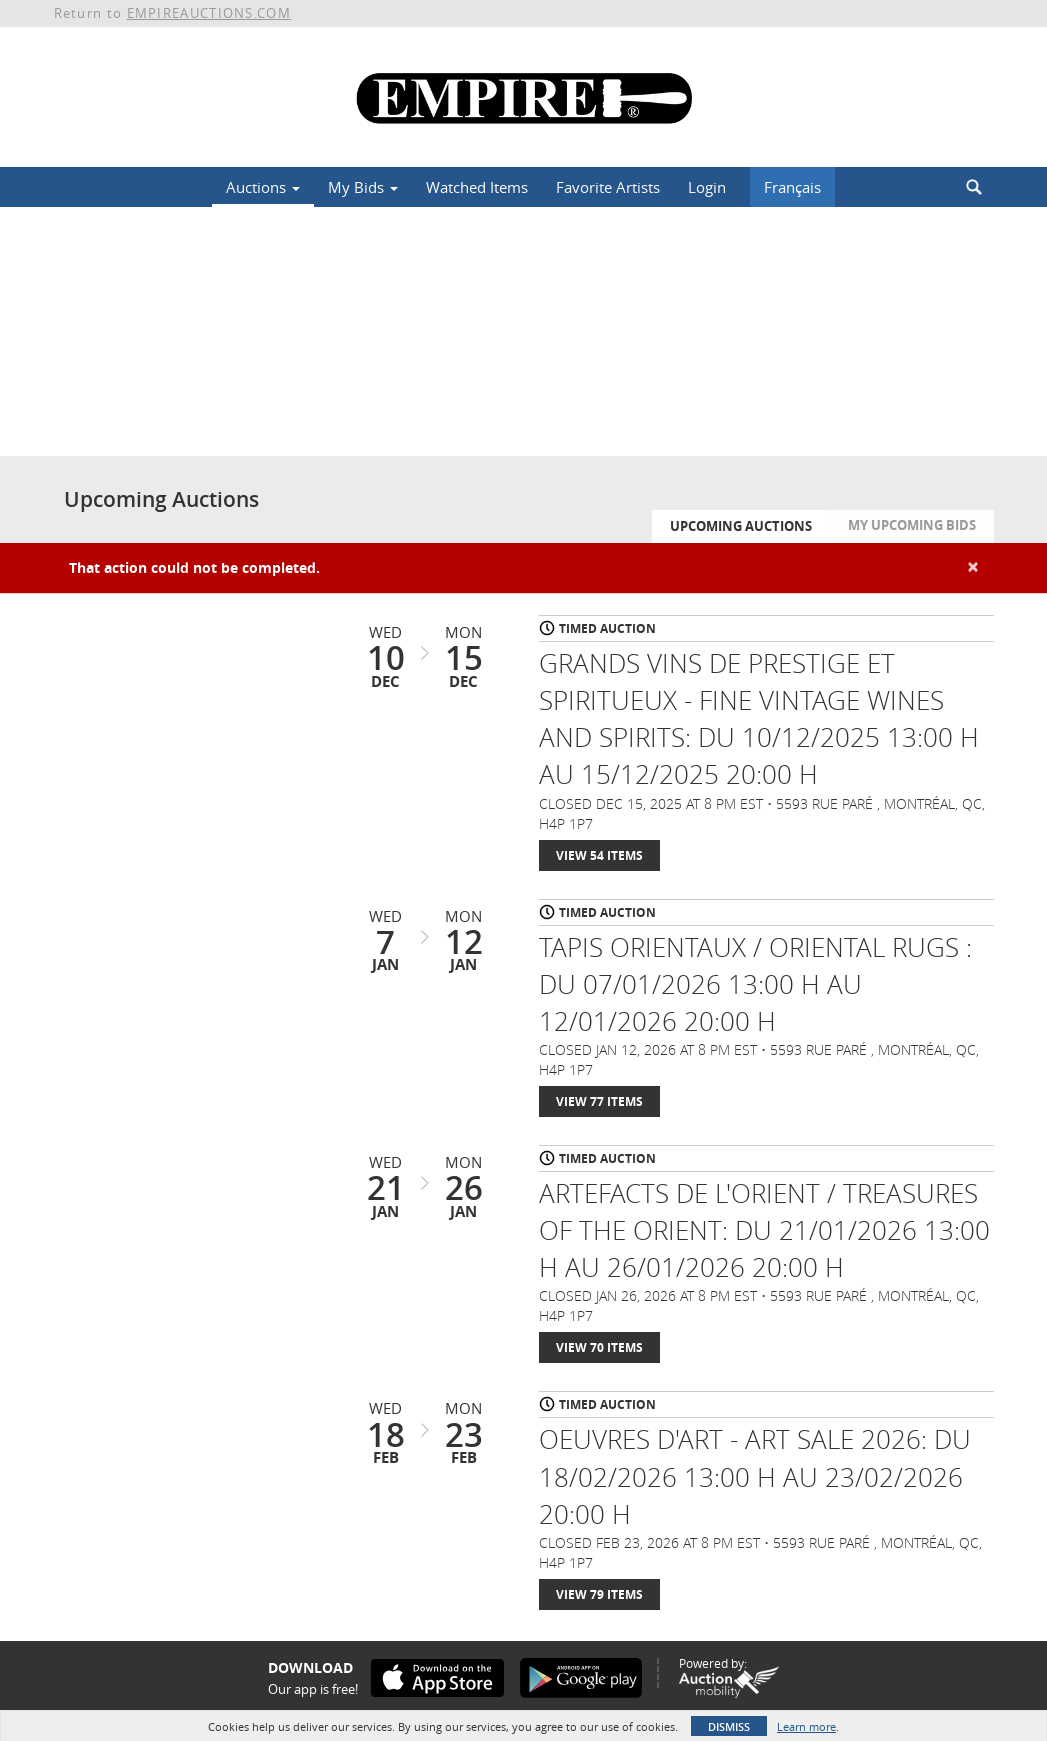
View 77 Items (599, 1101)
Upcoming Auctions (741, 526)
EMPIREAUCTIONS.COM (209, 13)
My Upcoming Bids (912, 525)
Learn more (806, 1726)
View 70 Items (599, 1347)
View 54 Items (599, 855)
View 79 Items (599, 1594)
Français (792, 187)
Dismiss (729, 1726)
